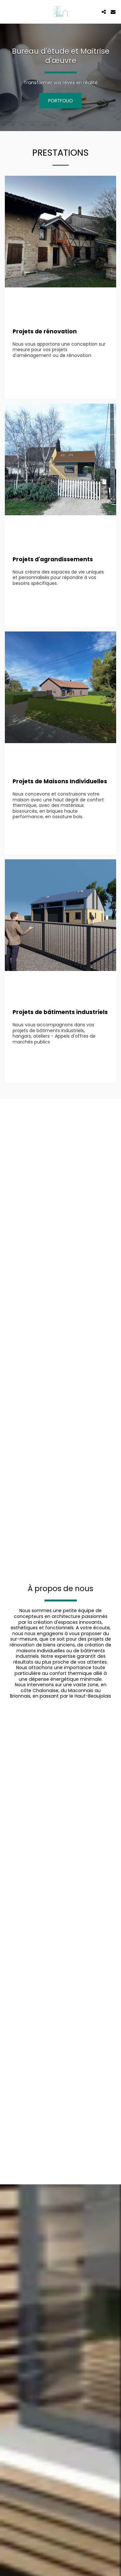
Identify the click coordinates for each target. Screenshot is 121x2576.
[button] (7, 11)
